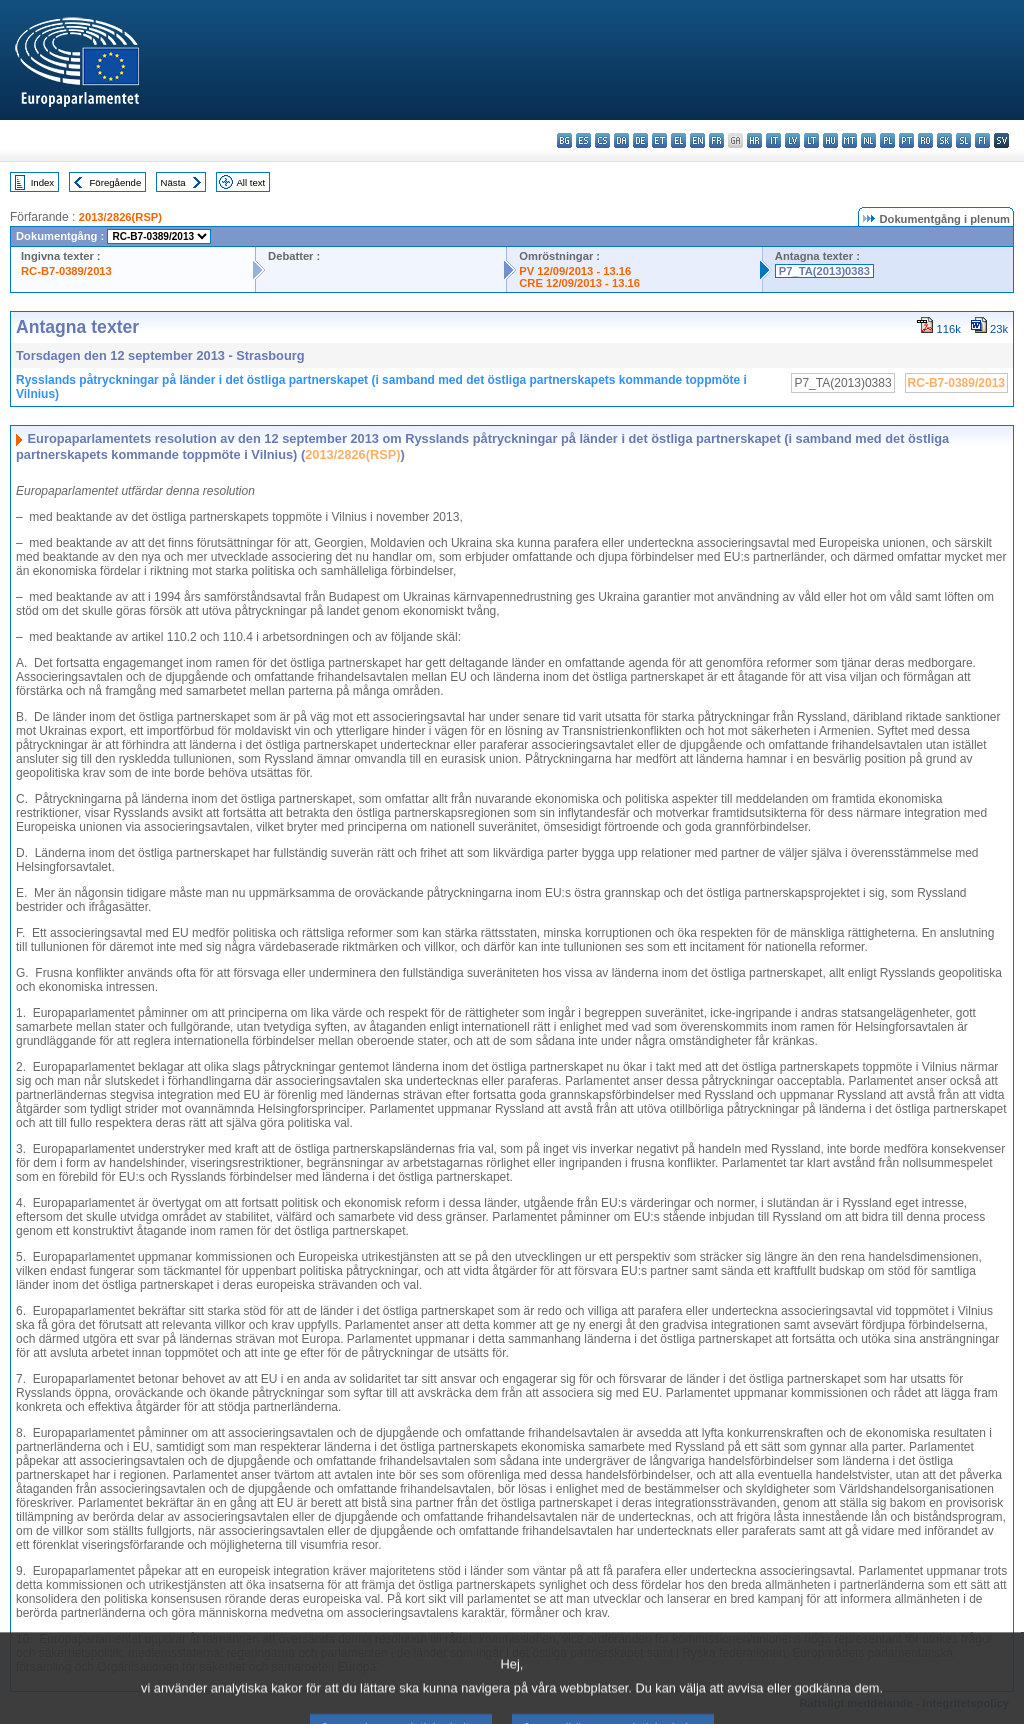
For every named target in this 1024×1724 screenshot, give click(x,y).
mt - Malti (849, 140)
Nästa (173, 182)
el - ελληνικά (678, 140)
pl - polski (887, 140)
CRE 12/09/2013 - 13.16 (579, 283)
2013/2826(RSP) (120, 217)
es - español (583, 140)
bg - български (564, 140)
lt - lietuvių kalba (811, 140)
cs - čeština (602, 140)
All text (250, 182)
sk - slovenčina (944, 140)
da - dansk (621, 140)
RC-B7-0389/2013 (66, 271)
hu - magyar (830, 140)
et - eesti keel (659, 140)
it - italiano (773, 140)
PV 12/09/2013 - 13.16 (575, 271)
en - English (697, 140)
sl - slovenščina (963, 140)
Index (42, 182)
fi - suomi (982, 140)
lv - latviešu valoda (792, 140)
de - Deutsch (640, 140)
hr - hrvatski (754, 140)
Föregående (116, 182)
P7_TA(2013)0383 (824, 271)
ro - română (925, 140)
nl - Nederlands (868, 140)
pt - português (906, 140)
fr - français (716, 140)
